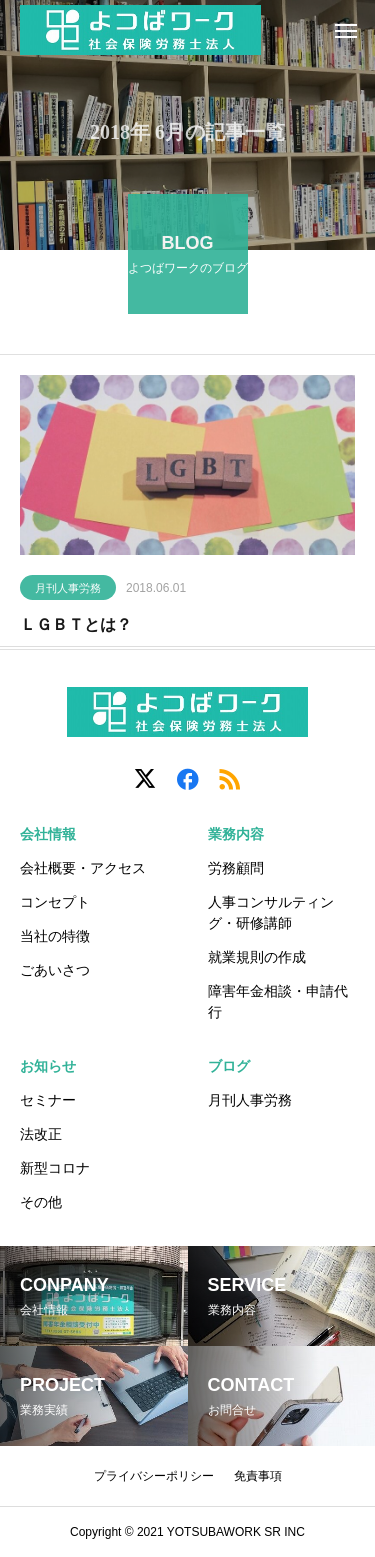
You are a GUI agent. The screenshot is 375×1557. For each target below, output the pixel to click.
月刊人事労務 (68, 592)
